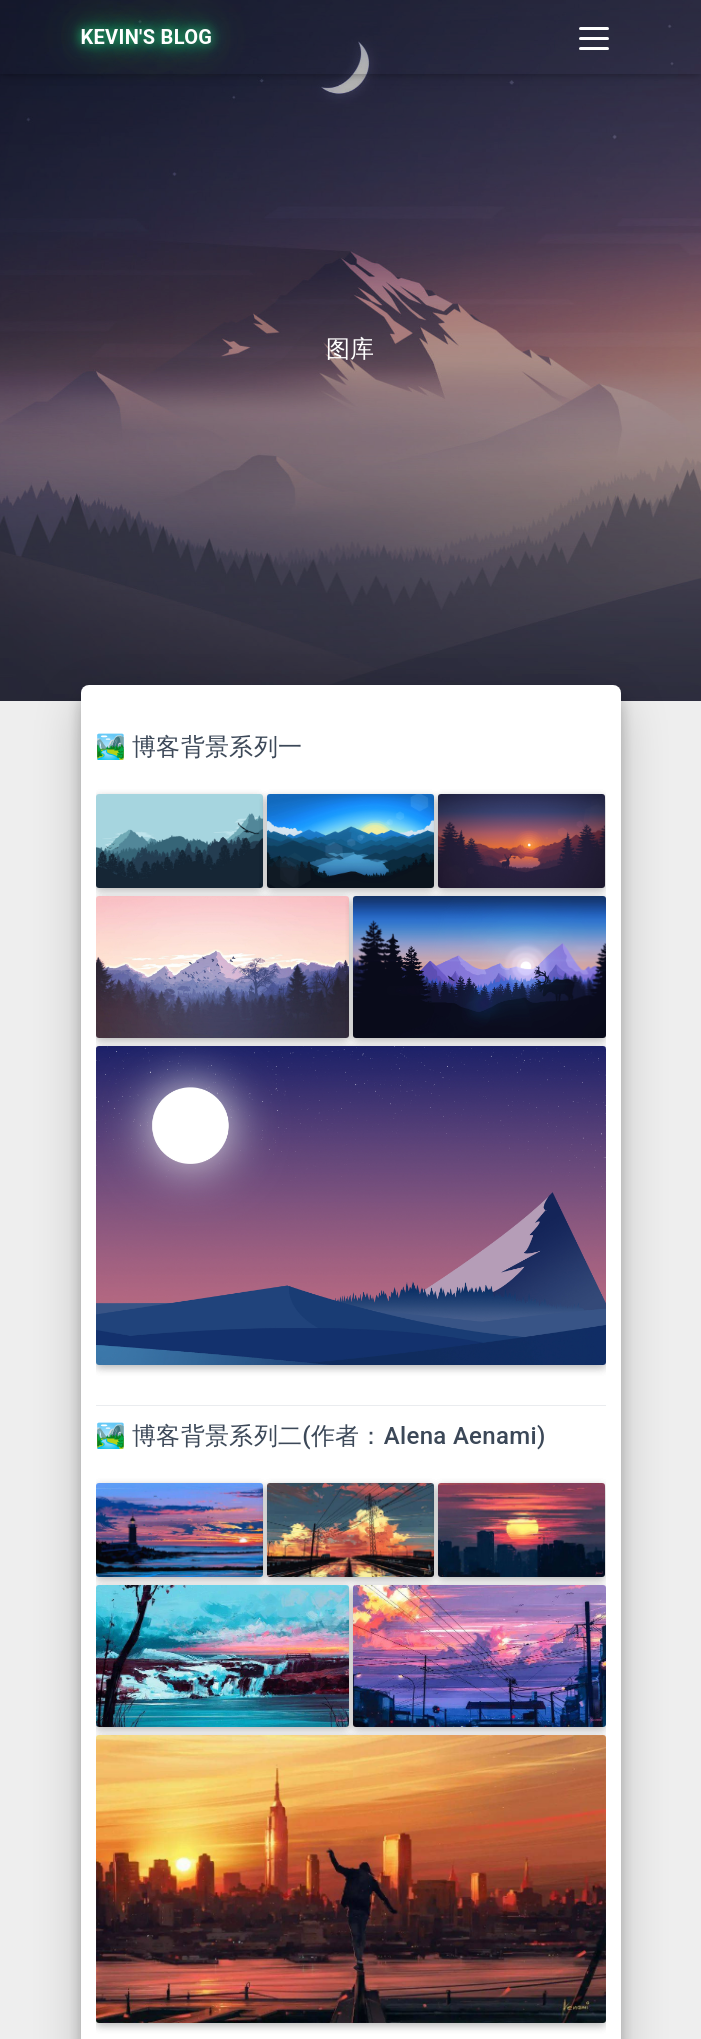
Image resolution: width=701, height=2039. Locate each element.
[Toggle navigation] (594, 37)
